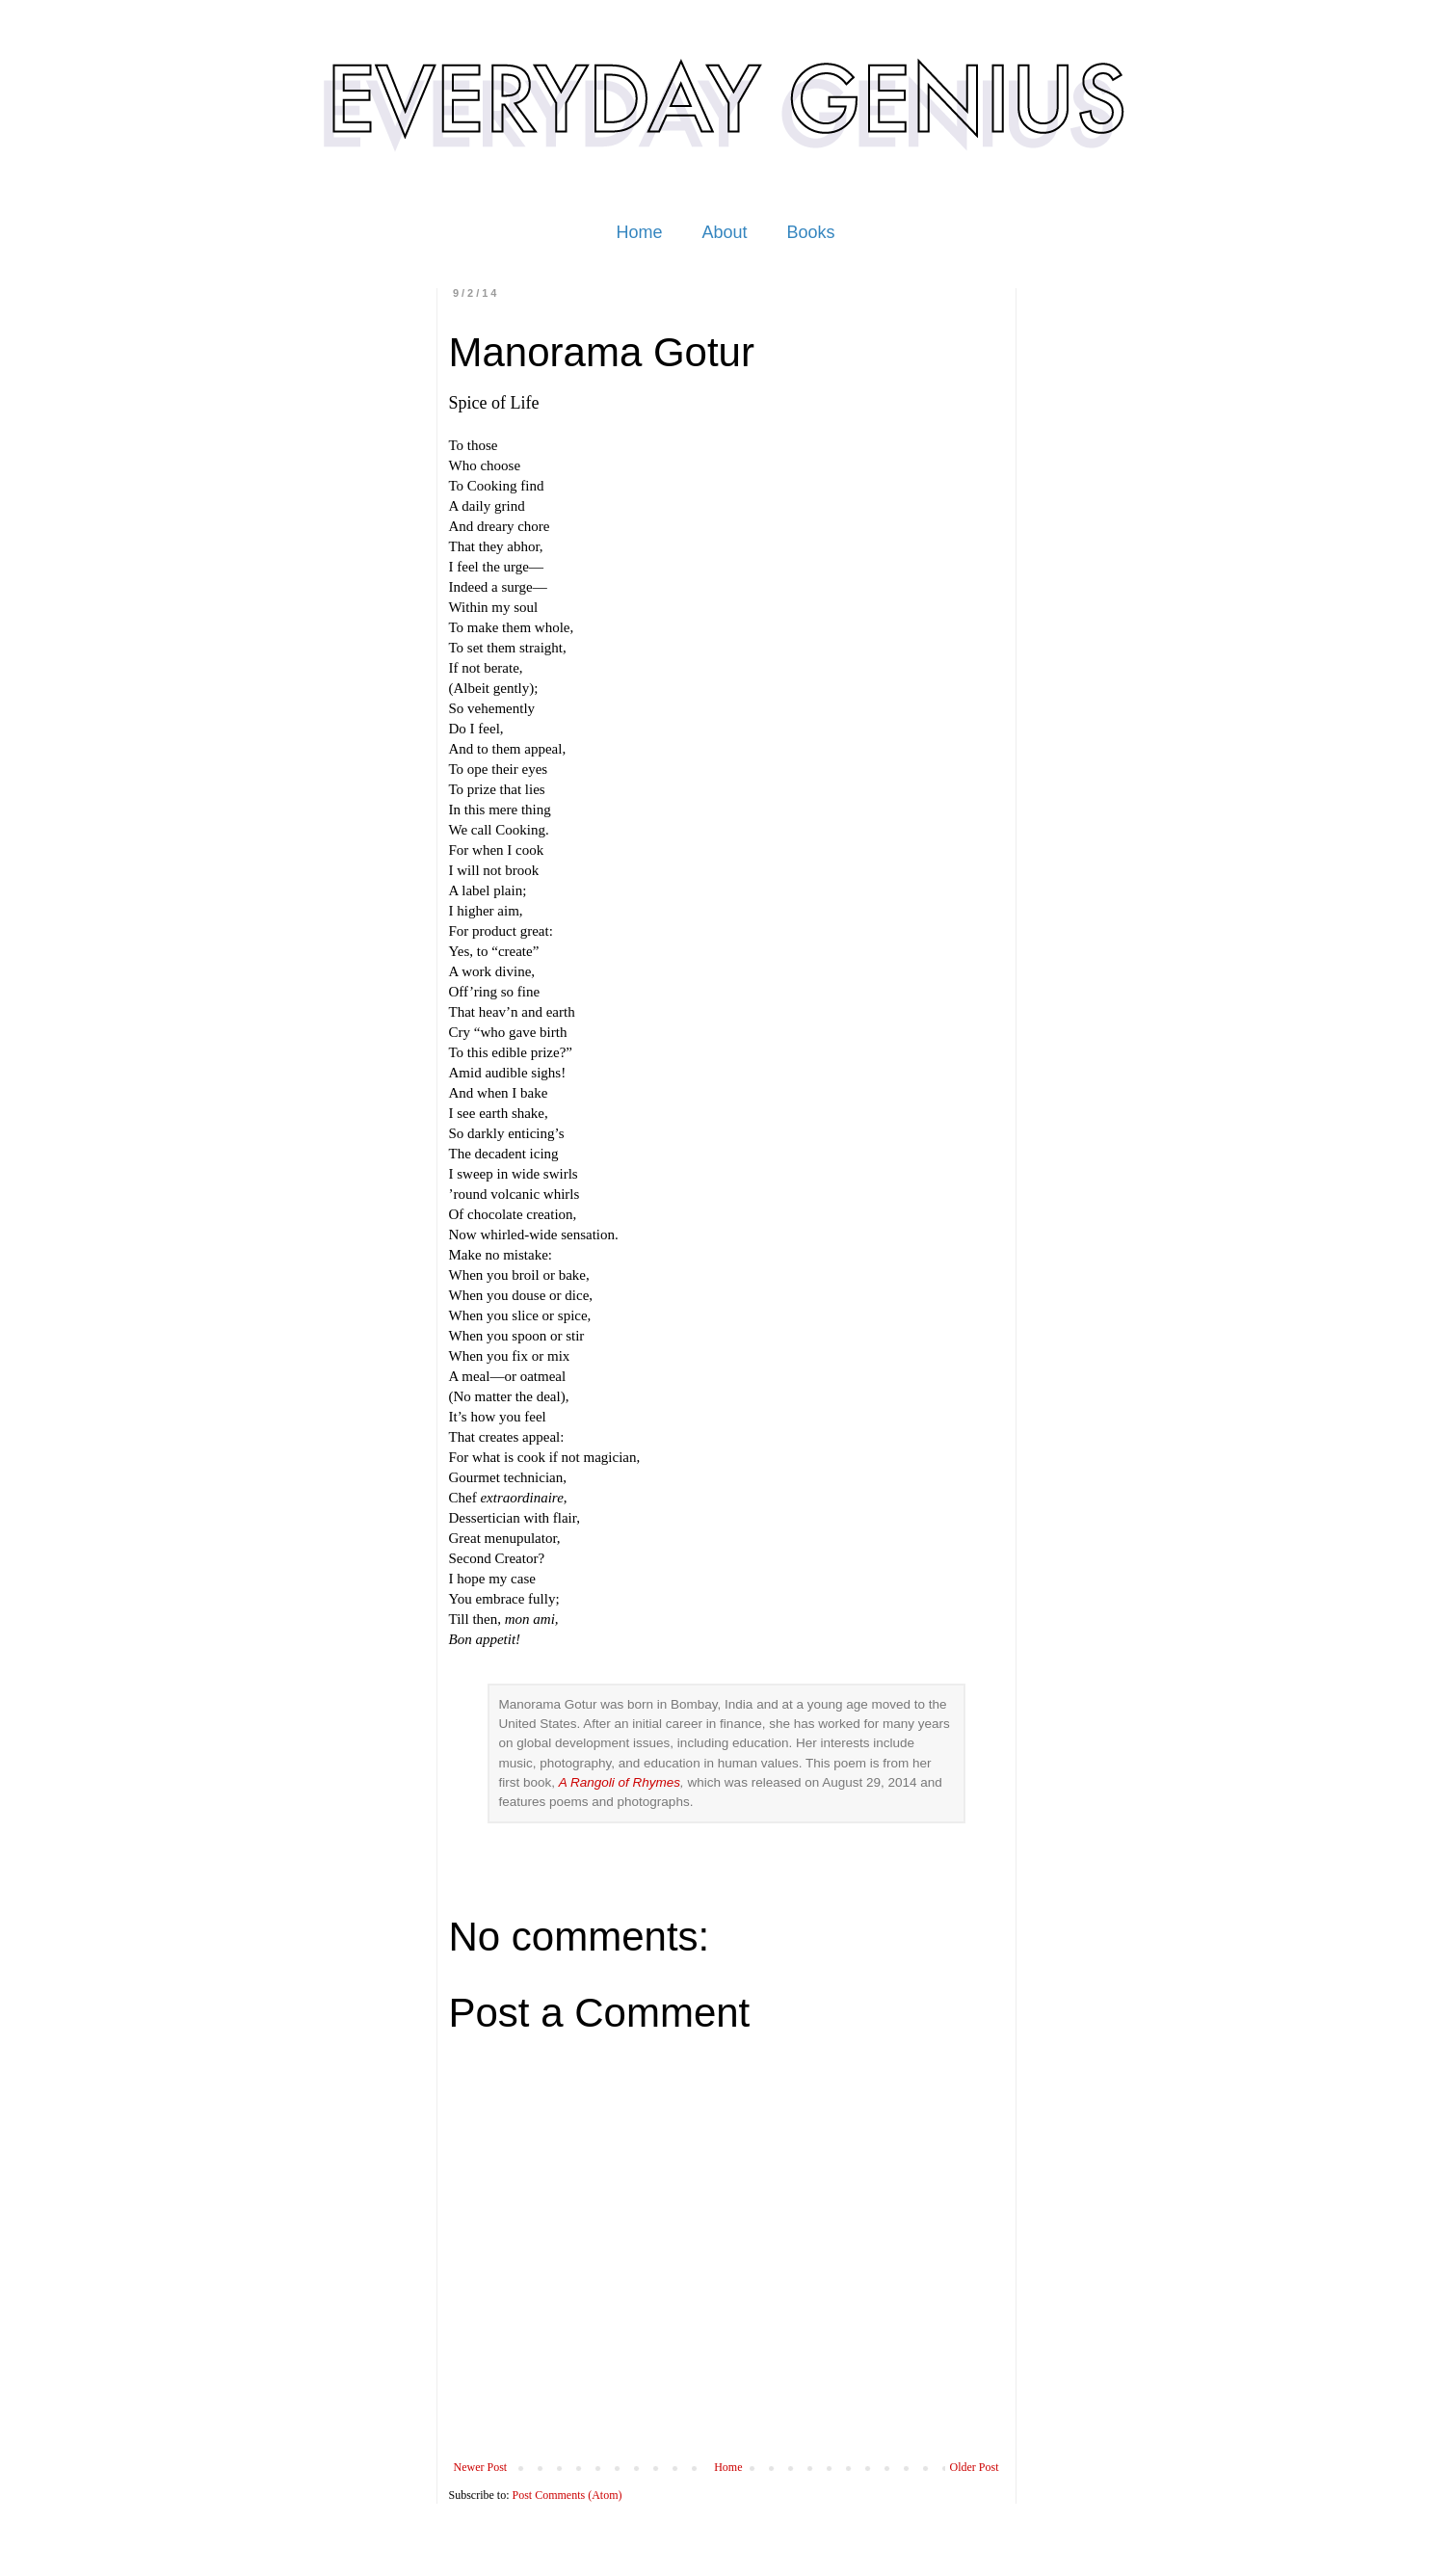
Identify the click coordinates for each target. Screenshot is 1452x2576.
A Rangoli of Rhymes (619, 1782)
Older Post (974, 2467)
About (724, 232)
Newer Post (481, 2467)
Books (811, 232)
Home (639, 232)
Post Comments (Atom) (567, 2495)
